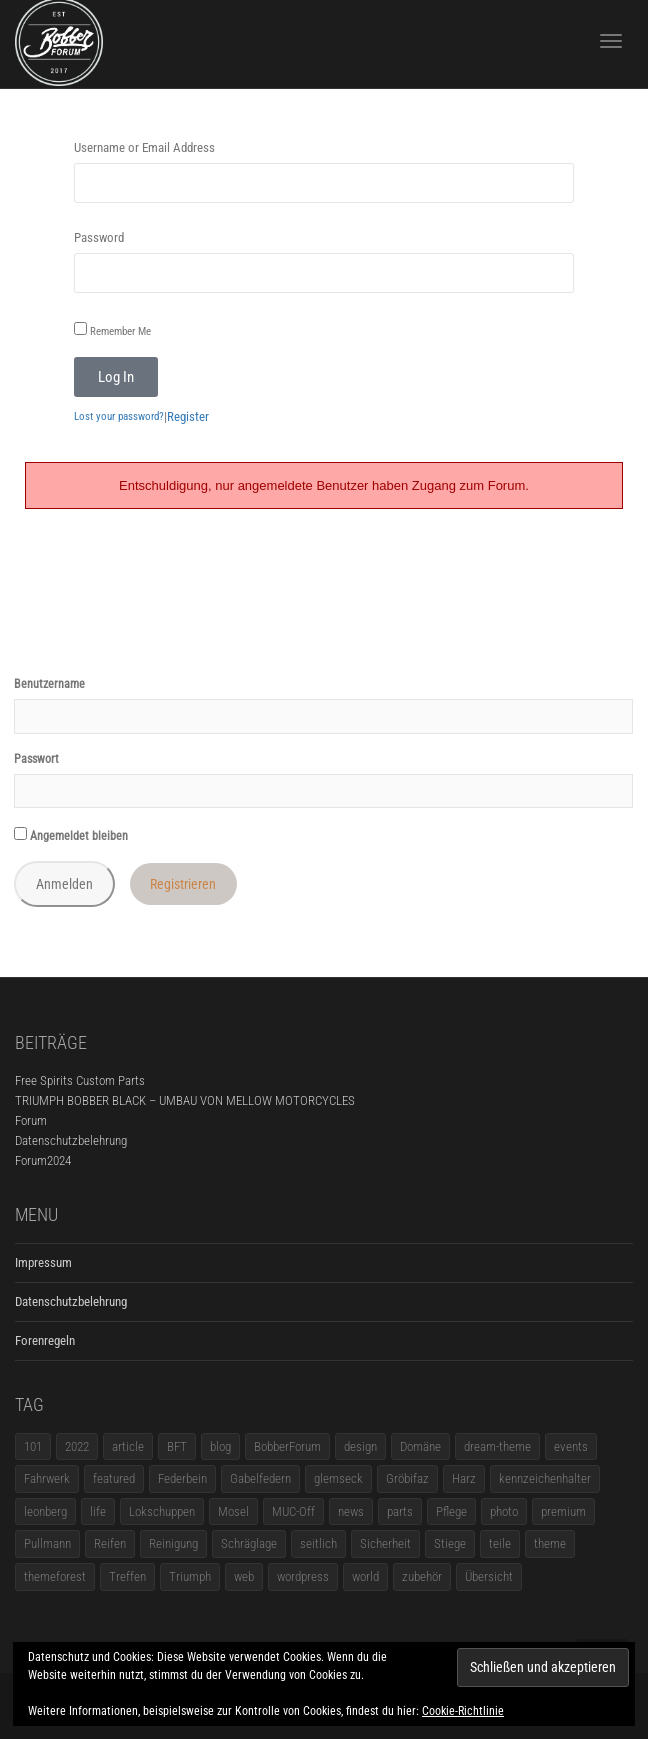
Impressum (43, 1262)
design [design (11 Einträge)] (360, 1446)
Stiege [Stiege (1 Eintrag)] (450, 1543)
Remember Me (112, 330)
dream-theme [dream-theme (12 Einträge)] (497, 1446)
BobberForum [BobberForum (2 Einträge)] (287, 1446)
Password (99, 237)
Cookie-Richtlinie (463, 1711)
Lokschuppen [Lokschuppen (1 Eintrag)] (162, 1511)
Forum (31, 1120)
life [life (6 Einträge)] (98, 1511)
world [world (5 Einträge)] (365, 1576)
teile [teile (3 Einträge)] (500, 1543)
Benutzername (49, 684)
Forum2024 (43, 1160)
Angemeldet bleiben (71, 835)
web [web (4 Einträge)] (244, 1576)
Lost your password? (119, 416)
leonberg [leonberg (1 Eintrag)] (45, 1511)
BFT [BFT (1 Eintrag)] (177, 1446)
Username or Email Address (144, 147)
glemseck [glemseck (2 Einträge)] (338, 1478)
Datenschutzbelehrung (71, 1140)
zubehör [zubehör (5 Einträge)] (422, 1576)
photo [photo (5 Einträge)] (504, 1511)
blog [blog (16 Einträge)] (220, 1446)
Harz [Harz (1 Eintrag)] (464, 1478)
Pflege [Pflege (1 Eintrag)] (451, 1511)
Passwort (36, 759)
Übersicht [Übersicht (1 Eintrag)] (489, 1576)
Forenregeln (45, 1340)
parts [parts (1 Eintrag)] (400, 1511)
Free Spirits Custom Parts (80, 1080)
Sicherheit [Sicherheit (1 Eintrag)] (385, 1543)
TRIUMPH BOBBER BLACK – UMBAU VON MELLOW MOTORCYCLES (185, 1100)
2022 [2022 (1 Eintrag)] (77, 1446)
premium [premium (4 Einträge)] (563, 1511)
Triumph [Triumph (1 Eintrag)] (190, 1576)
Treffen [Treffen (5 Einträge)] (127, 1576)
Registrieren (183, 884)
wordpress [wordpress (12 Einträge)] (303, 1576)
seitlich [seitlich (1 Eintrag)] (318, 1543)
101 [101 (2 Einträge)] (33, 1446)
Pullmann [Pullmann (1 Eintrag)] (47, 1543)
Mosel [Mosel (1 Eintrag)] (233, 1511)
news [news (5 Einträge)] (351, 1511)
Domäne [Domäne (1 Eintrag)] (420, 1446)
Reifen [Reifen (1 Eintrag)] (110, 1543)
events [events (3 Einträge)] (571, 1446)
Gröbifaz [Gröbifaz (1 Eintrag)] (407, 1478)
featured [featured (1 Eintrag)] (114, 1478)
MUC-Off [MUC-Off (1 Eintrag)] (293, 1511)
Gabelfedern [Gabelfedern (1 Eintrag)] (260, 1478)
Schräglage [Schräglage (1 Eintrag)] (249, 1543)
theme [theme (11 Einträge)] (550, 1543)
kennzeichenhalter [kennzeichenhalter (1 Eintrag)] (545, 1478)
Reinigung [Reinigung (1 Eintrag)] (173, 1543)
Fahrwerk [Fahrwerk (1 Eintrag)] (47, 1478)
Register (188, 416)
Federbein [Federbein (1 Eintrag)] (182, 1478)
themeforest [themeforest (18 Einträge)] (55, 1576)
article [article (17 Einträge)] (128, 1446)
